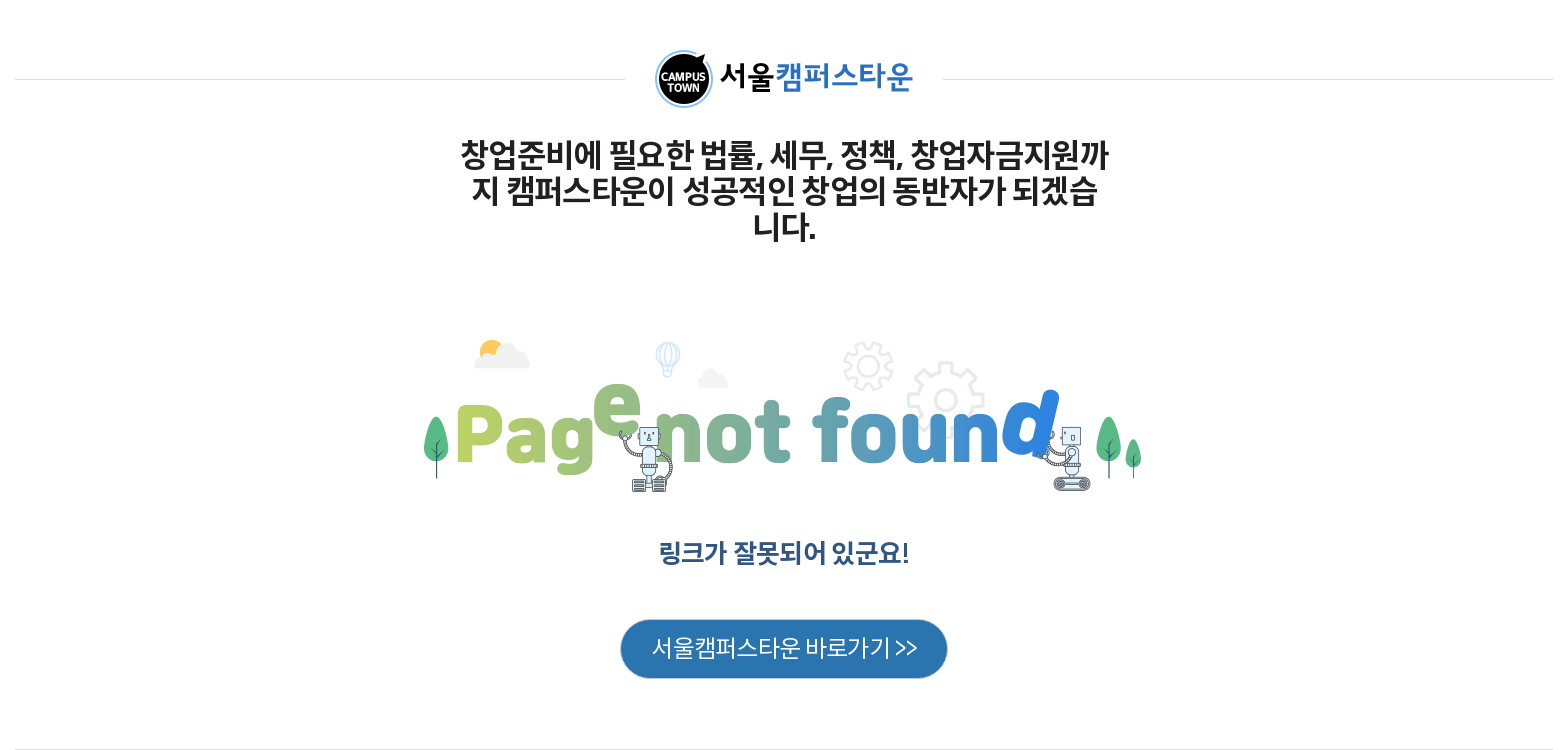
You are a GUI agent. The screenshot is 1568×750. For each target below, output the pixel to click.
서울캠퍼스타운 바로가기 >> (784, 649)
